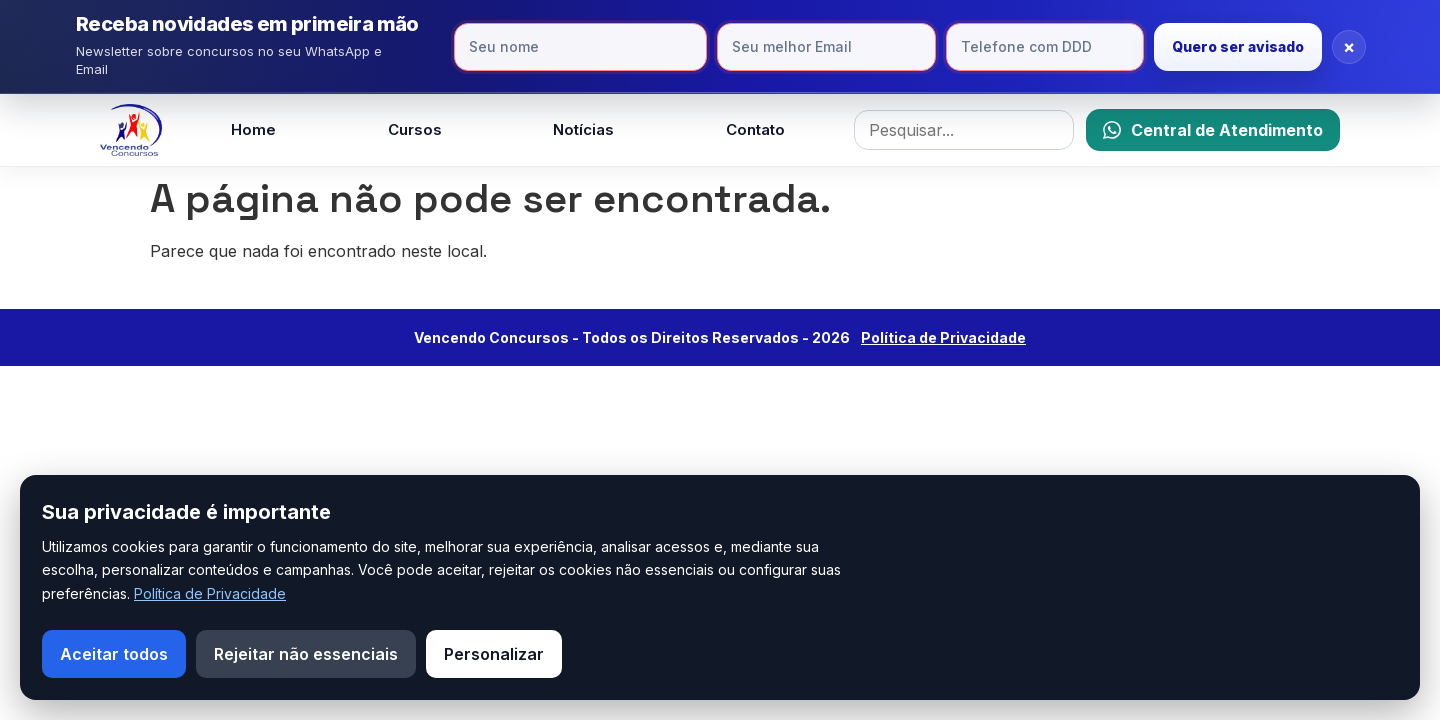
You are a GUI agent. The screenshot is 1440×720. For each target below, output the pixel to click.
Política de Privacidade (210, 593)
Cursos (415, 129)
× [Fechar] (1349, 46)
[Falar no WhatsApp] (1213, 130)
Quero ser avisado (1238, 46)
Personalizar (494, 654)
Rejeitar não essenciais (306, 654)
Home (253, 129)
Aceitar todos (114, 654)
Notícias (583, 129)
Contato (755, 129)
